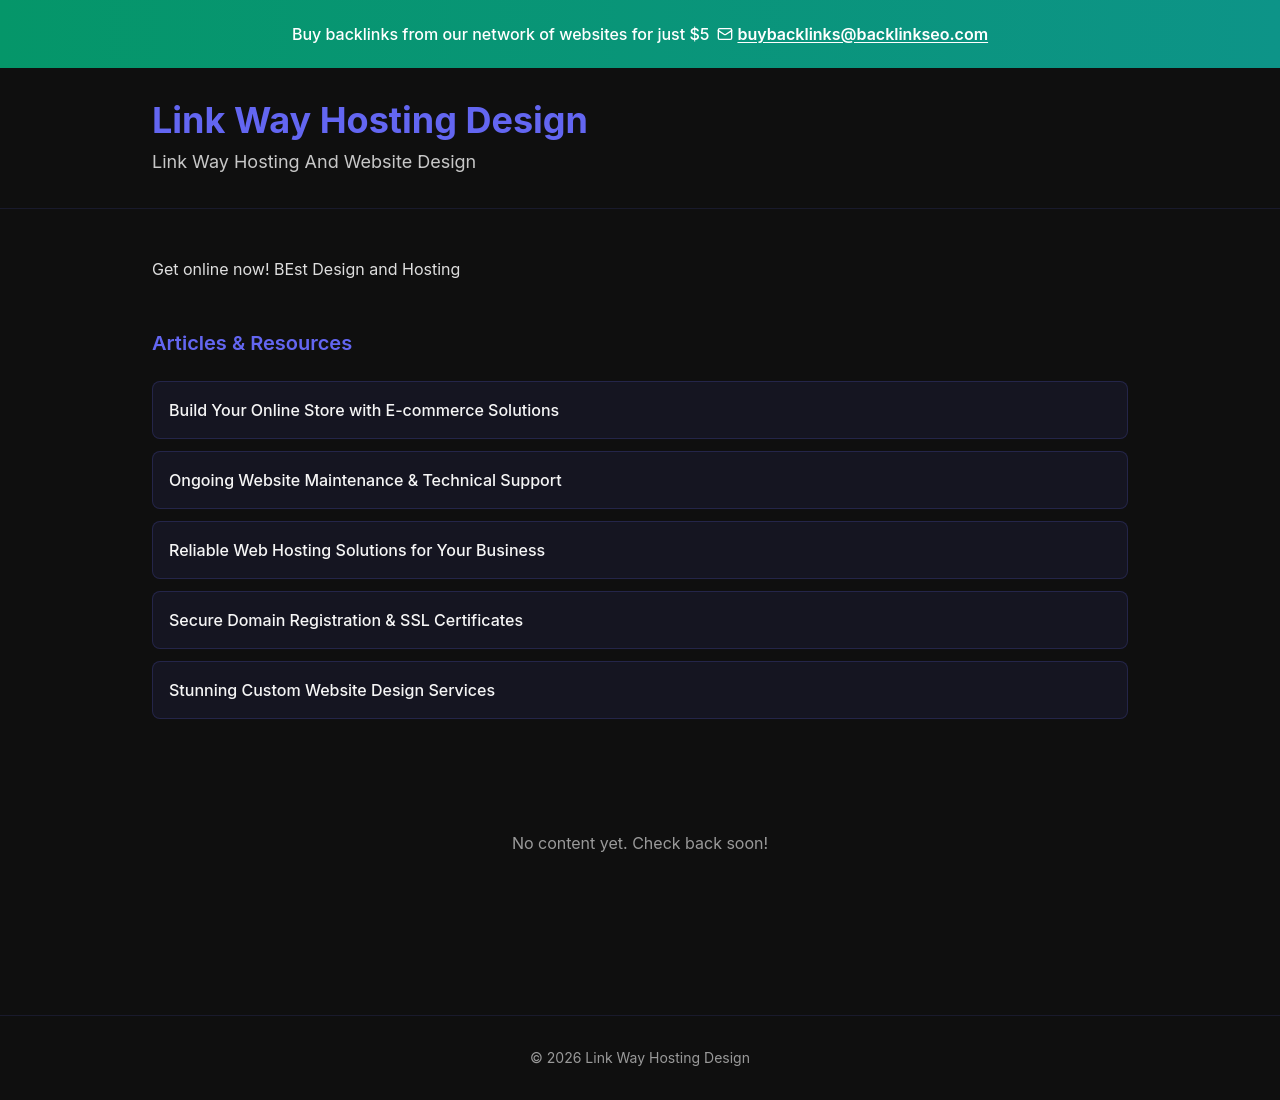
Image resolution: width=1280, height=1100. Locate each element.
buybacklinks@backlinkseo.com (852, 34)
